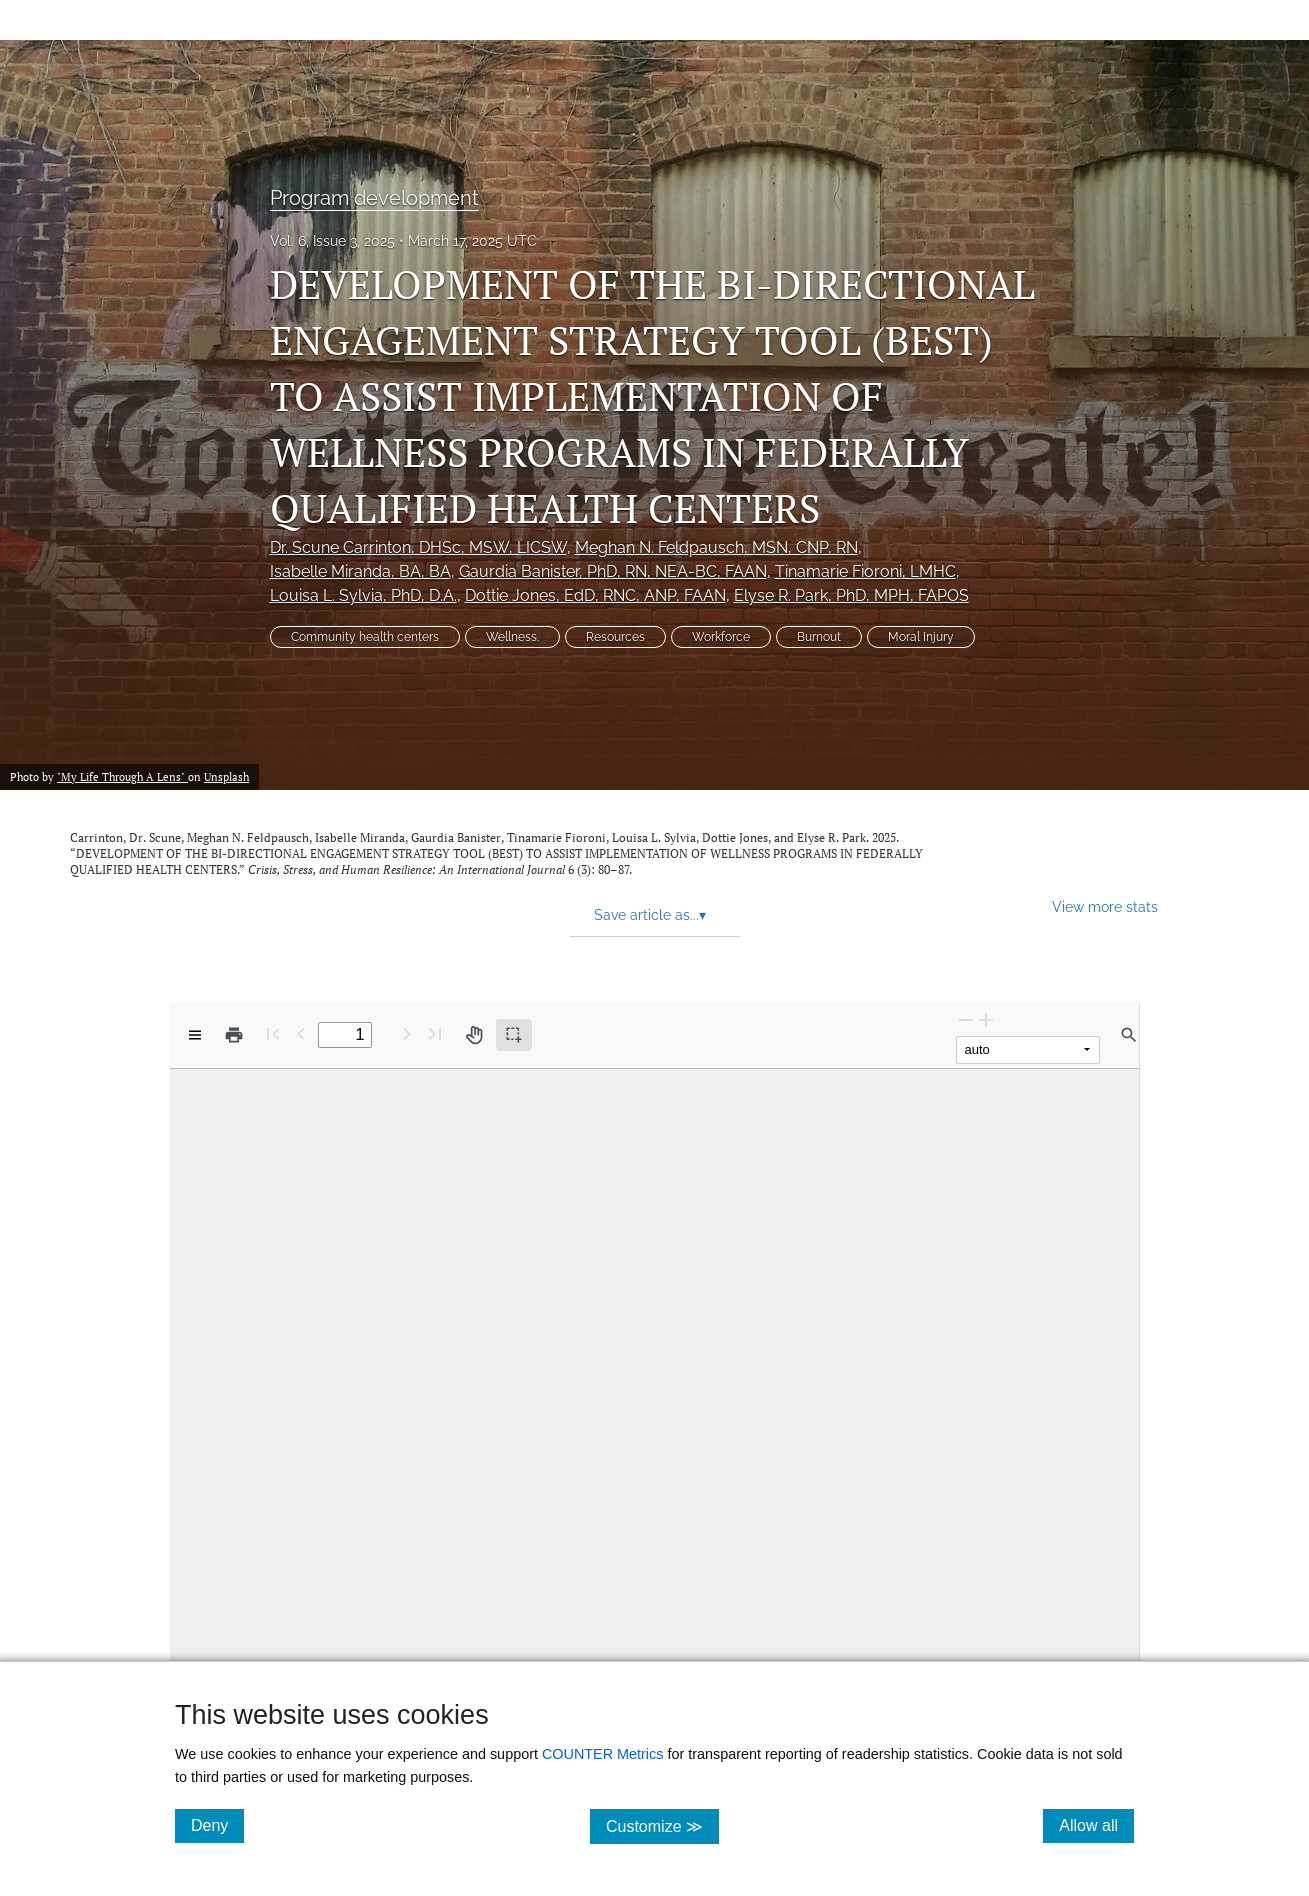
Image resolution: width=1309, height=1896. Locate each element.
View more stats (1105, 906)
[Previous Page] (301, 1033)
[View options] (195, 1035)
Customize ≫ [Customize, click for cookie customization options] (662, 1825)
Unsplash (226, 777)
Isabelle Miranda (360, 571)
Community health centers (365, 637)
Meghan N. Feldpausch (716, 547)
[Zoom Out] (966, 1019)
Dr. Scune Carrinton (418, 547)
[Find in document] (1129, 1035)
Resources (615, 637)
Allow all (1096, 1825)
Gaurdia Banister (613, 571)
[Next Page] (407, 1033)
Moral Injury (921, 637)
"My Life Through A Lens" (122, 777)
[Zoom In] (986, 1019)
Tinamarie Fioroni (865, 571)
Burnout (819, 637)
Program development (374, 198)
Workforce (721, 637)
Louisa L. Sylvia (363, 595)
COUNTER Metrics (603, 1754)
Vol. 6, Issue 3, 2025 (332, 241)
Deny (217, 1825)
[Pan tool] (474, 1035)
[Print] (234, 1035)
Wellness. (512, 637)
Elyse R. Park (851, 595)
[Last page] (435, 1033)
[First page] (273, 1033)
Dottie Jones (595, 595)
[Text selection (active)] (514, 1035)
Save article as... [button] (650, 915)
